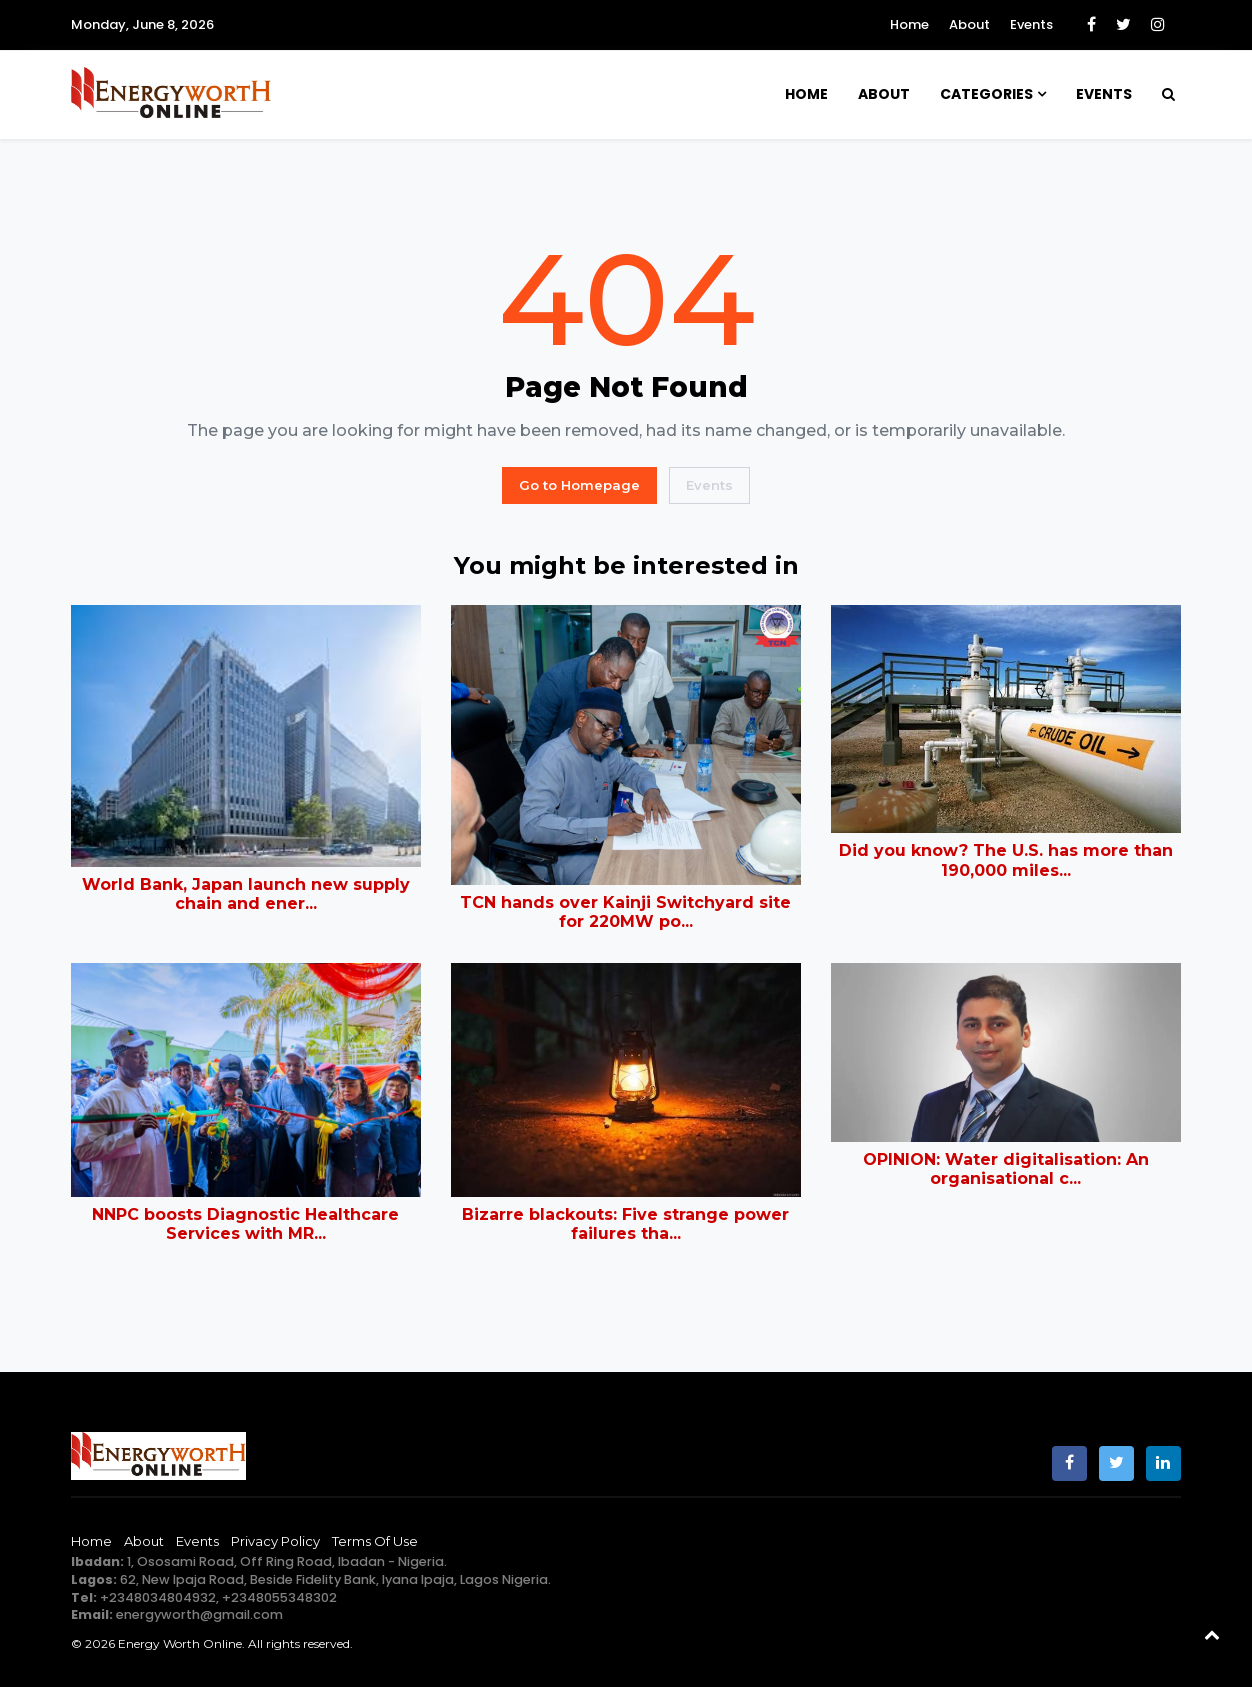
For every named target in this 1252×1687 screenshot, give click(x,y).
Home (909, 24)
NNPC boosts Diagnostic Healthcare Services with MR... (245, 1224)
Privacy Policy (275, 1541)
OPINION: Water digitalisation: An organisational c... (1006, 1169)
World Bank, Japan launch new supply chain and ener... (246, 894)
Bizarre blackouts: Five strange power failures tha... (625, 1224)
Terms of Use (375, 1541)
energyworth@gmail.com (199, 1614)
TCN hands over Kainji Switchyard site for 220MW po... (625, 912)
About (969, 24)
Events (1031, 24)
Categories (986, 94)
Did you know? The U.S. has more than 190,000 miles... (1006, 860)
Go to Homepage (579, 485)
